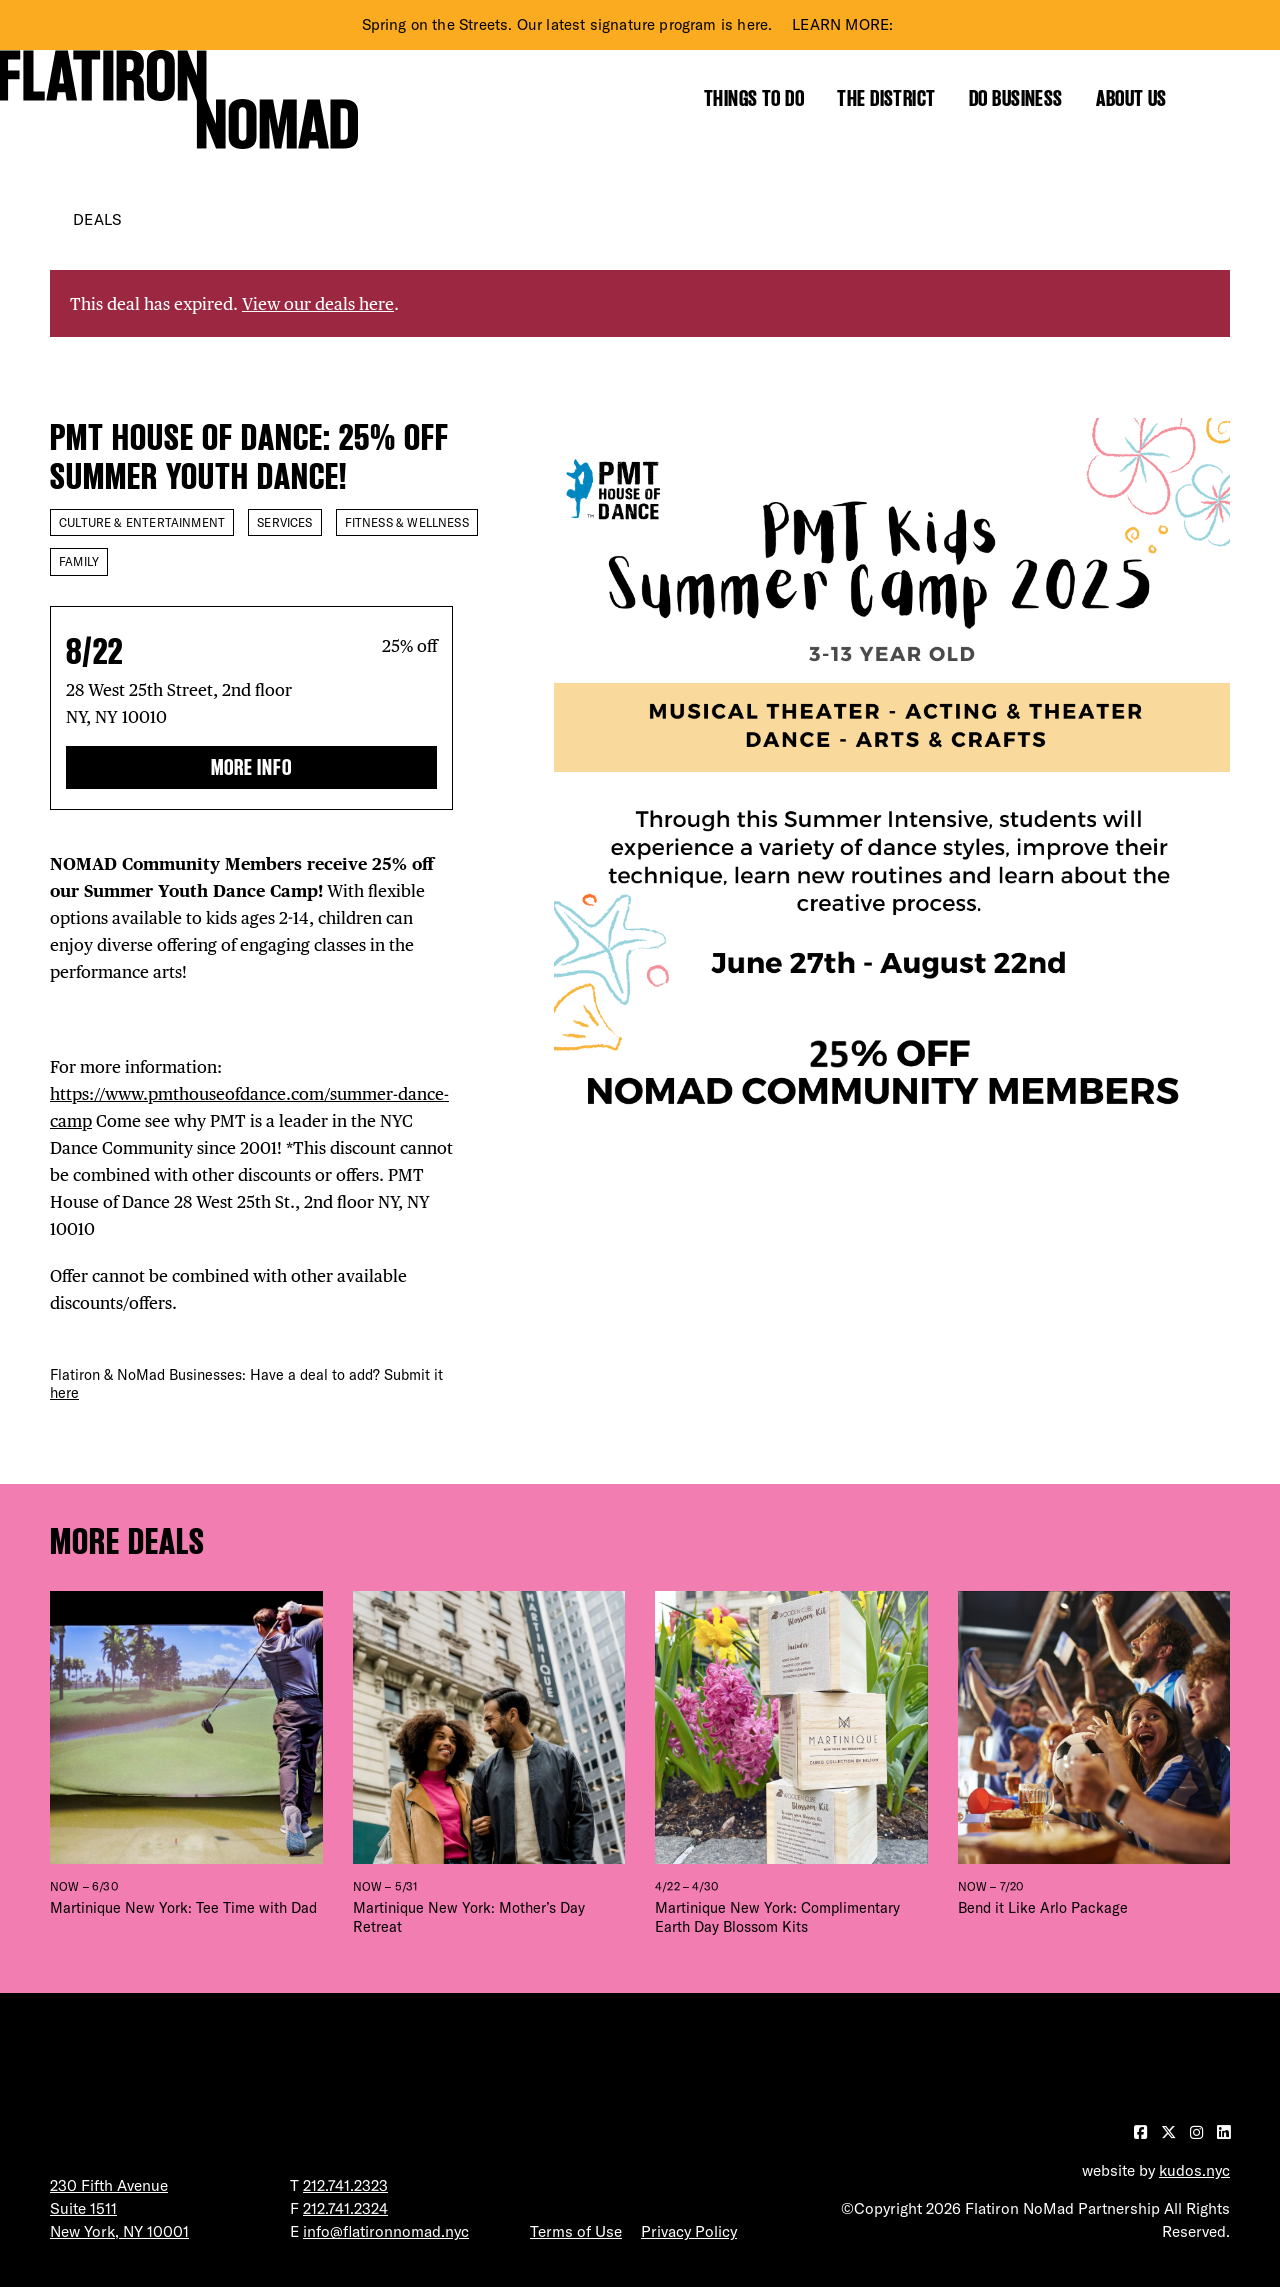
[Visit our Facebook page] (1142, 2132)
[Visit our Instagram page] (1198, 2132)
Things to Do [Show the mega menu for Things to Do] (754, 98)
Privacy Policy (689, 2231)
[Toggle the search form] (1219, 98)
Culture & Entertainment (142, 522)
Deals (97, 219)
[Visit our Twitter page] (1170, 2132)
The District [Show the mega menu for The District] (886, 98)
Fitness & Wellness (407, 522)
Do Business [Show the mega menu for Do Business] (1016, 98)
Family (79, 561)
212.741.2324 (345, 2208)
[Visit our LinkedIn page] (1223, 2132)
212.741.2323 (345, 2185)
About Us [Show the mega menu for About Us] (1131, 98)
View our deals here (318, 303)
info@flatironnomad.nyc (386, 2231)
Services (284, 522)
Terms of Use (576, 2231)
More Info (252, 767)
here (64, 1393)
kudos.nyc (1194, 2170)
